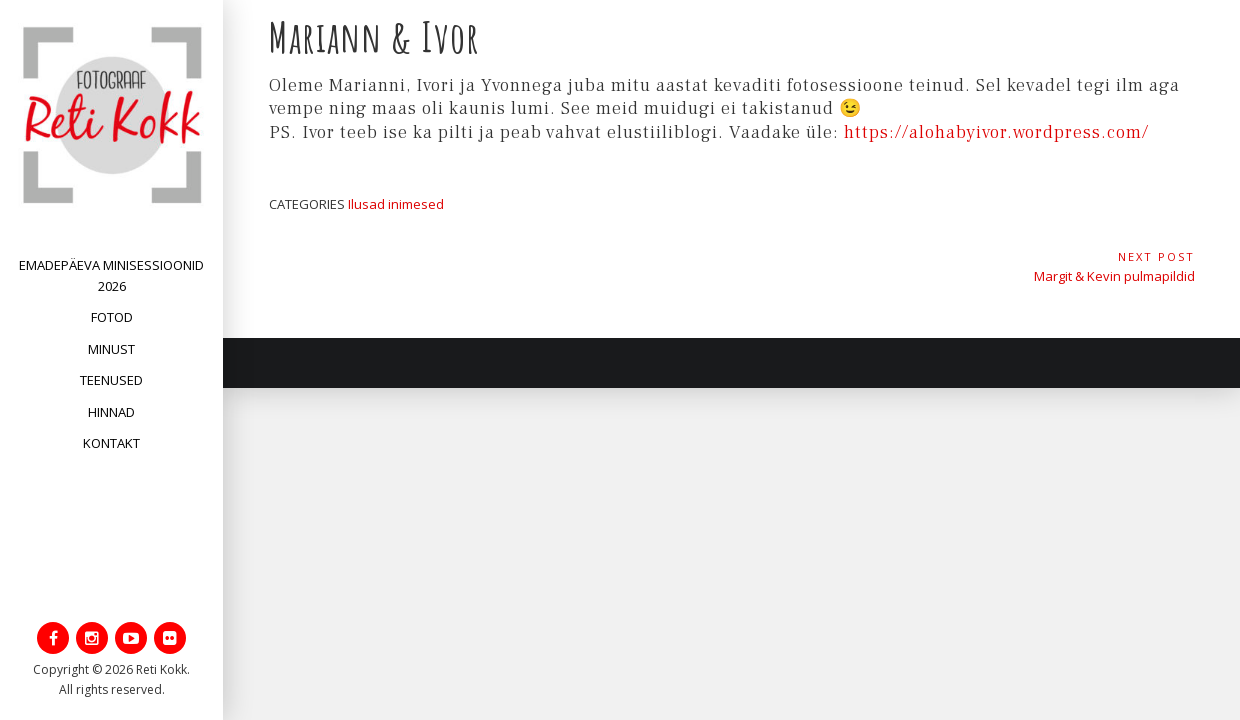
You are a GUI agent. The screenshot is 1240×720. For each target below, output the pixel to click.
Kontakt (111, 443)
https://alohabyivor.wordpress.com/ (999, 132)
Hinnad (111, 412)
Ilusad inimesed (396, 204)
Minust (111, 349)
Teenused (111, 380)
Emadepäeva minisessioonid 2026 (111, 275)
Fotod (112, 317)
